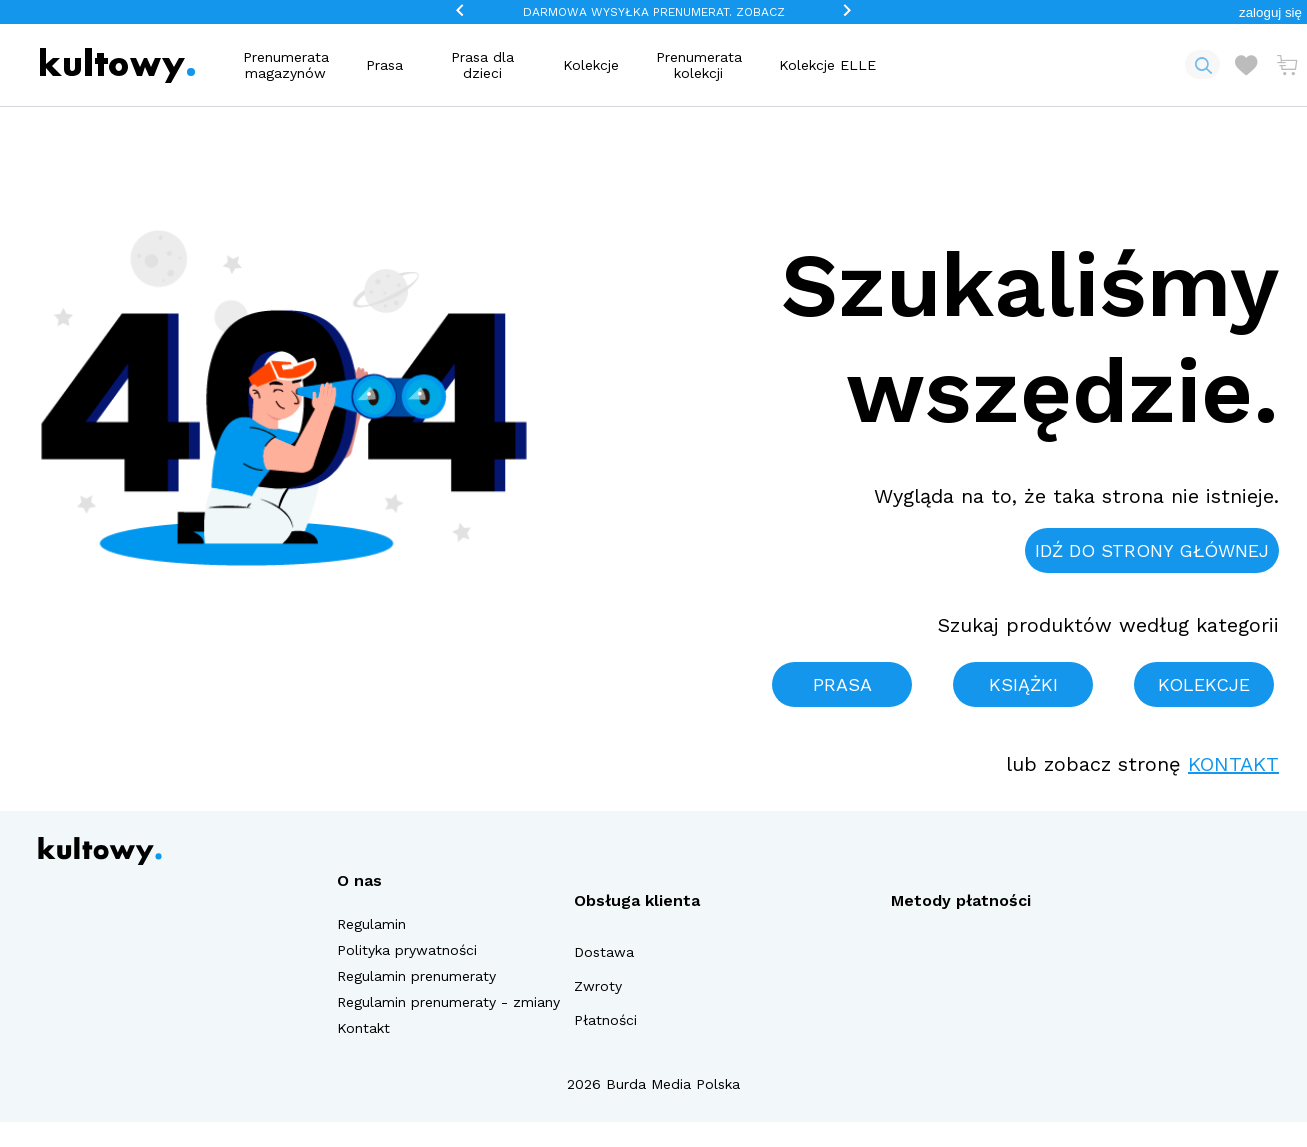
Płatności (605, 1020)
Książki (1023, 684)
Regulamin (371, 924)
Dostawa (604, 952)
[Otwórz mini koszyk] (1287, 65)
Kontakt (1233, 764)
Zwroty (598, 986)
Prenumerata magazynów (286, 65)
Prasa (384, 65)
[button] (1270, 12)
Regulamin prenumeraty (416, 976)
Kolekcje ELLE (827, 65)
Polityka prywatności (407, 950)
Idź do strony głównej (1152, 550)
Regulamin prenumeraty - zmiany (448, 1002)
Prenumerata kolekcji (699, 65)
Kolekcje (591, 65)
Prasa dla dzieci (482, 65)
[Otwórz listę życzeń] (1246, 65)
